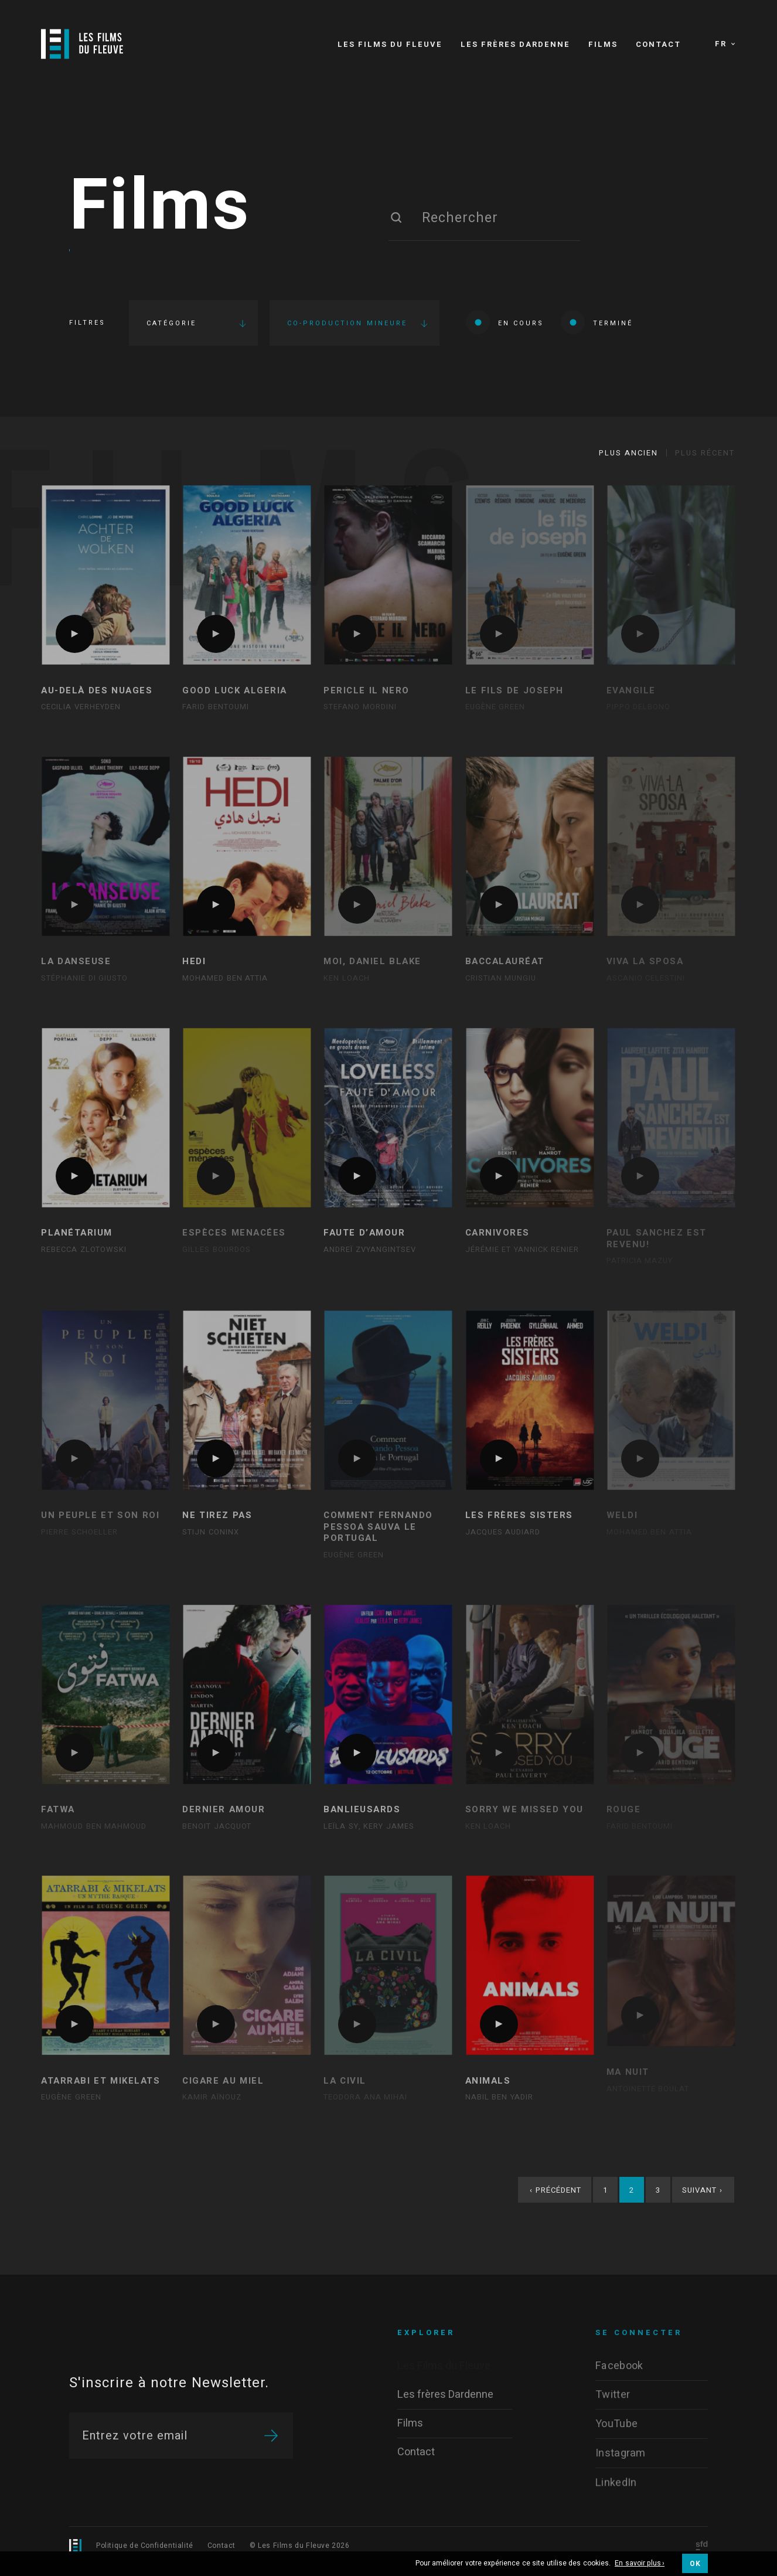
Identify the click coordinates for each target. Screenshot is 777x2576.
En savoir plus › (639, 2564)
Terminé (597, 322)
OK (695, 2563)
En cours (505, 322)
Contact (221, 2545)
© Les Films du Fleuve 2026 (300, 2545)
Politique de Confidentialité (144, 2545)
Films (160, 207)
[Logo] (82, 44)
